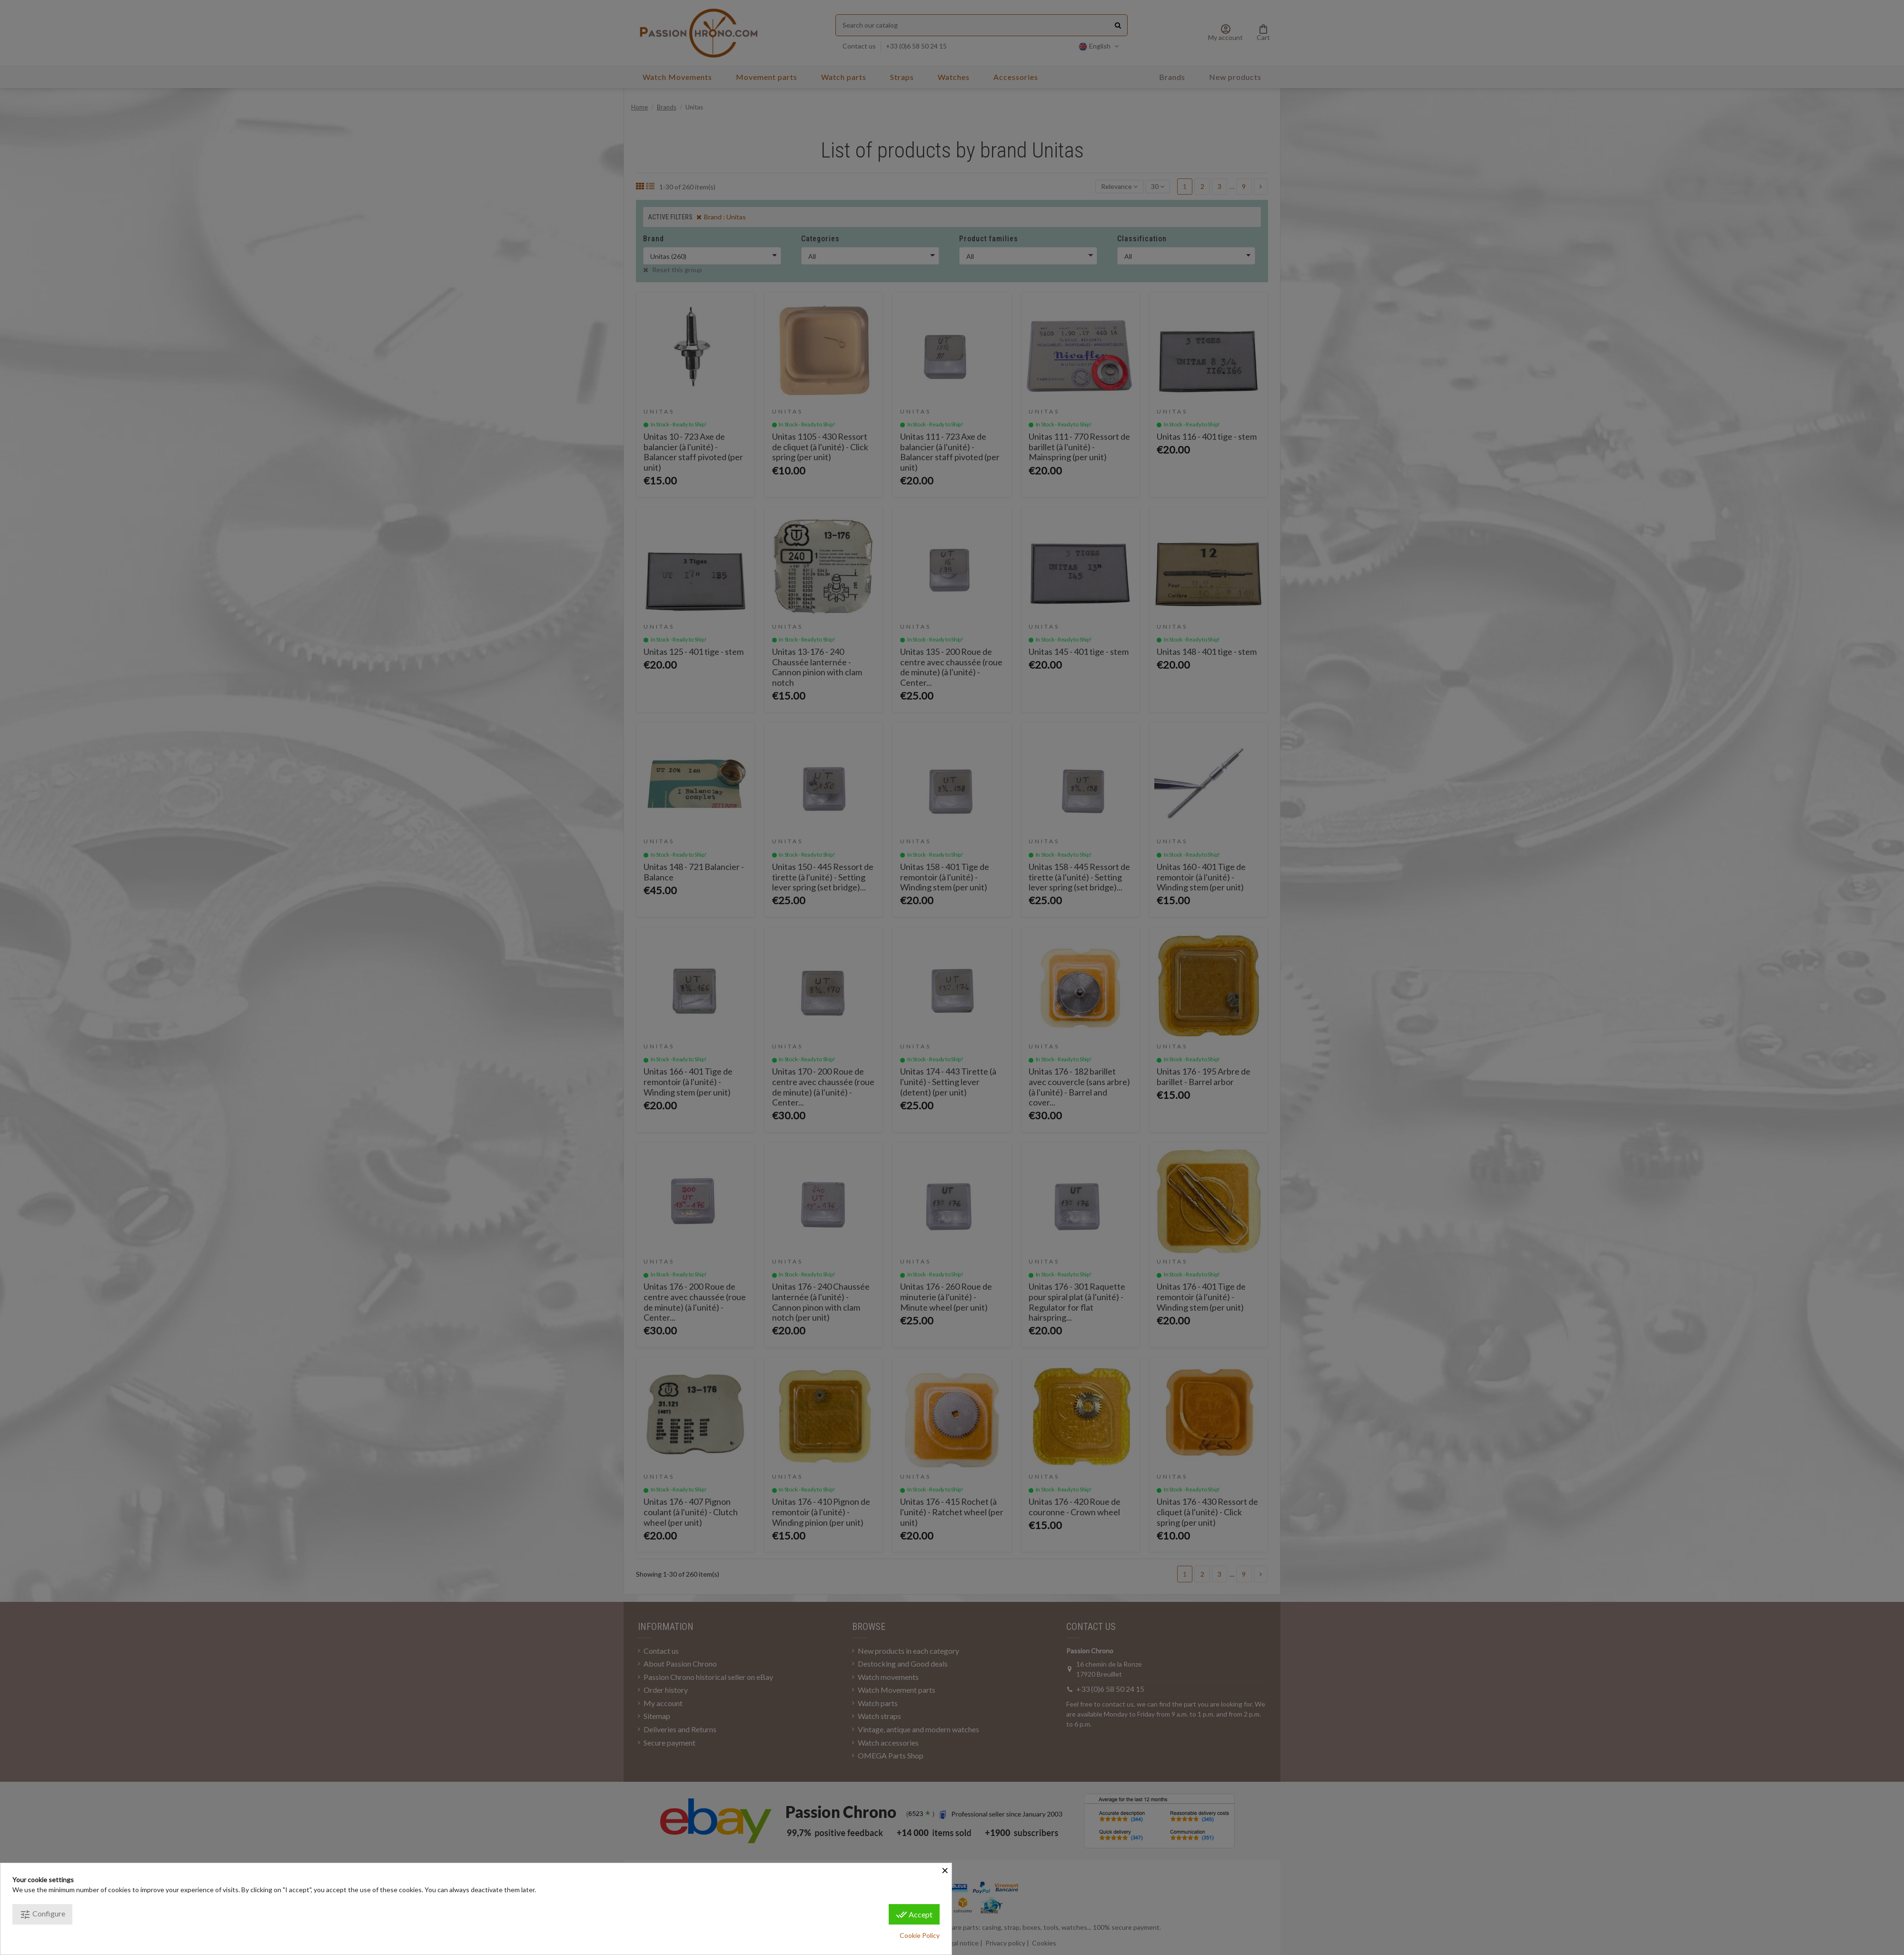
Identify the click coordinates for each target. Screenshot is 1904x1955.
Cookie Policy (920, 1935)
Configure (42, 1914)
